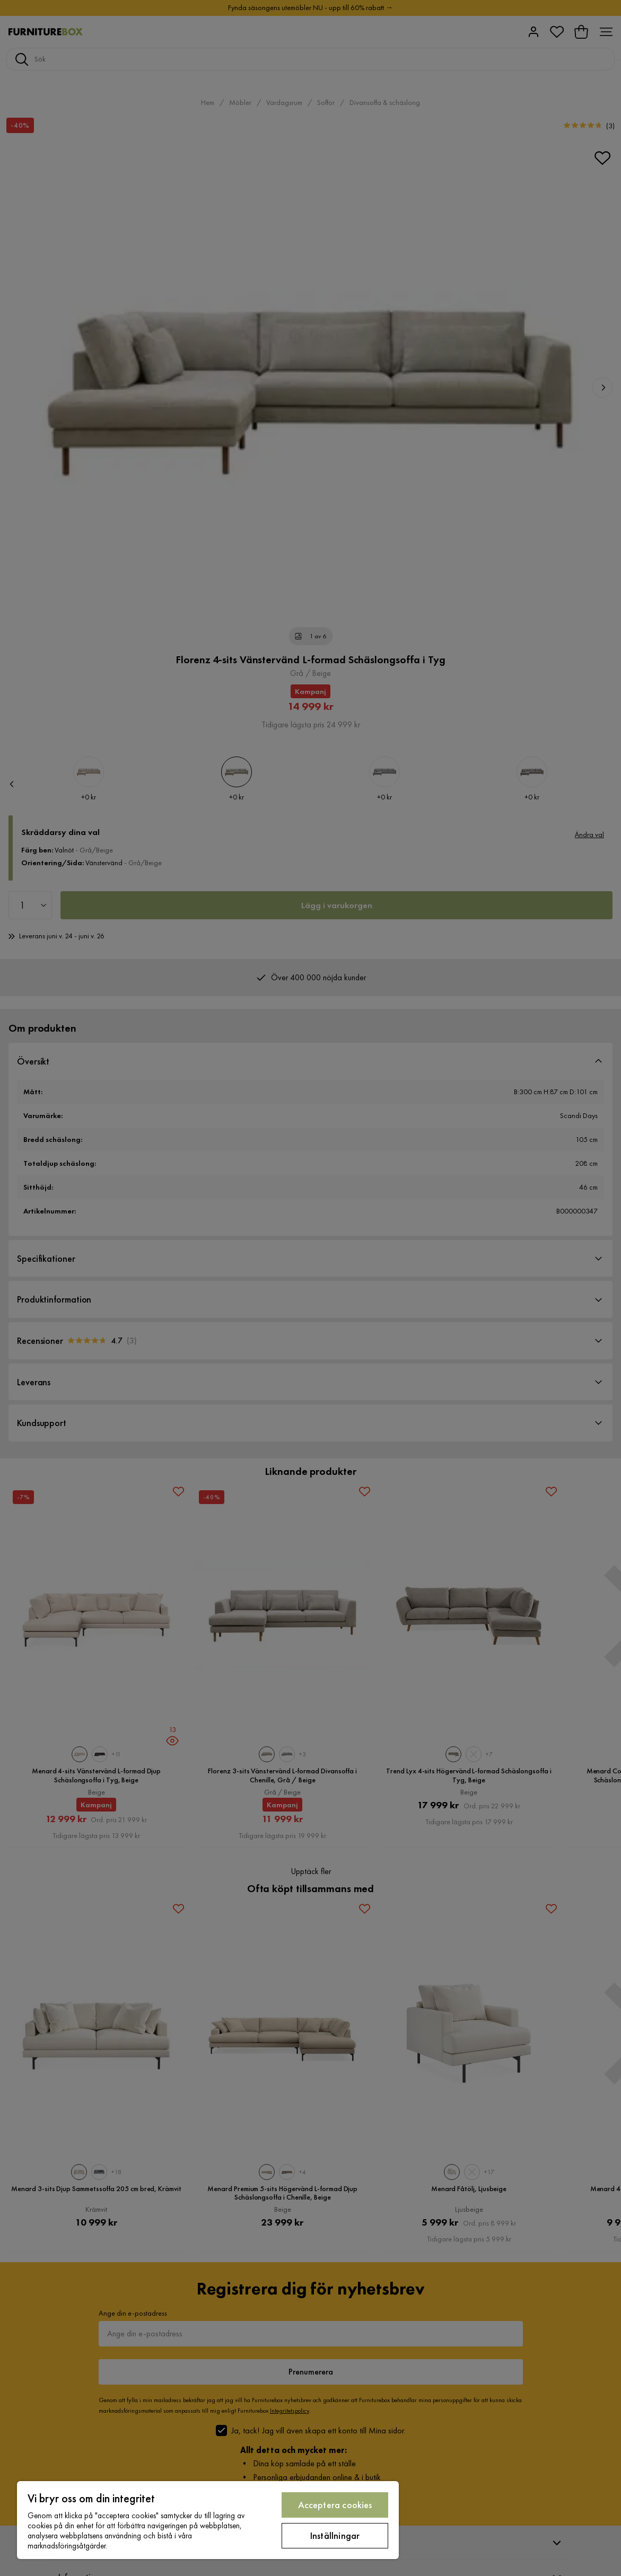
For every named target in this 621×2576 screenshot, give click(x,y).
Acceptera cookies (335, 2505)
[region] (208, 2520)
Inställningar (335, 2535)
